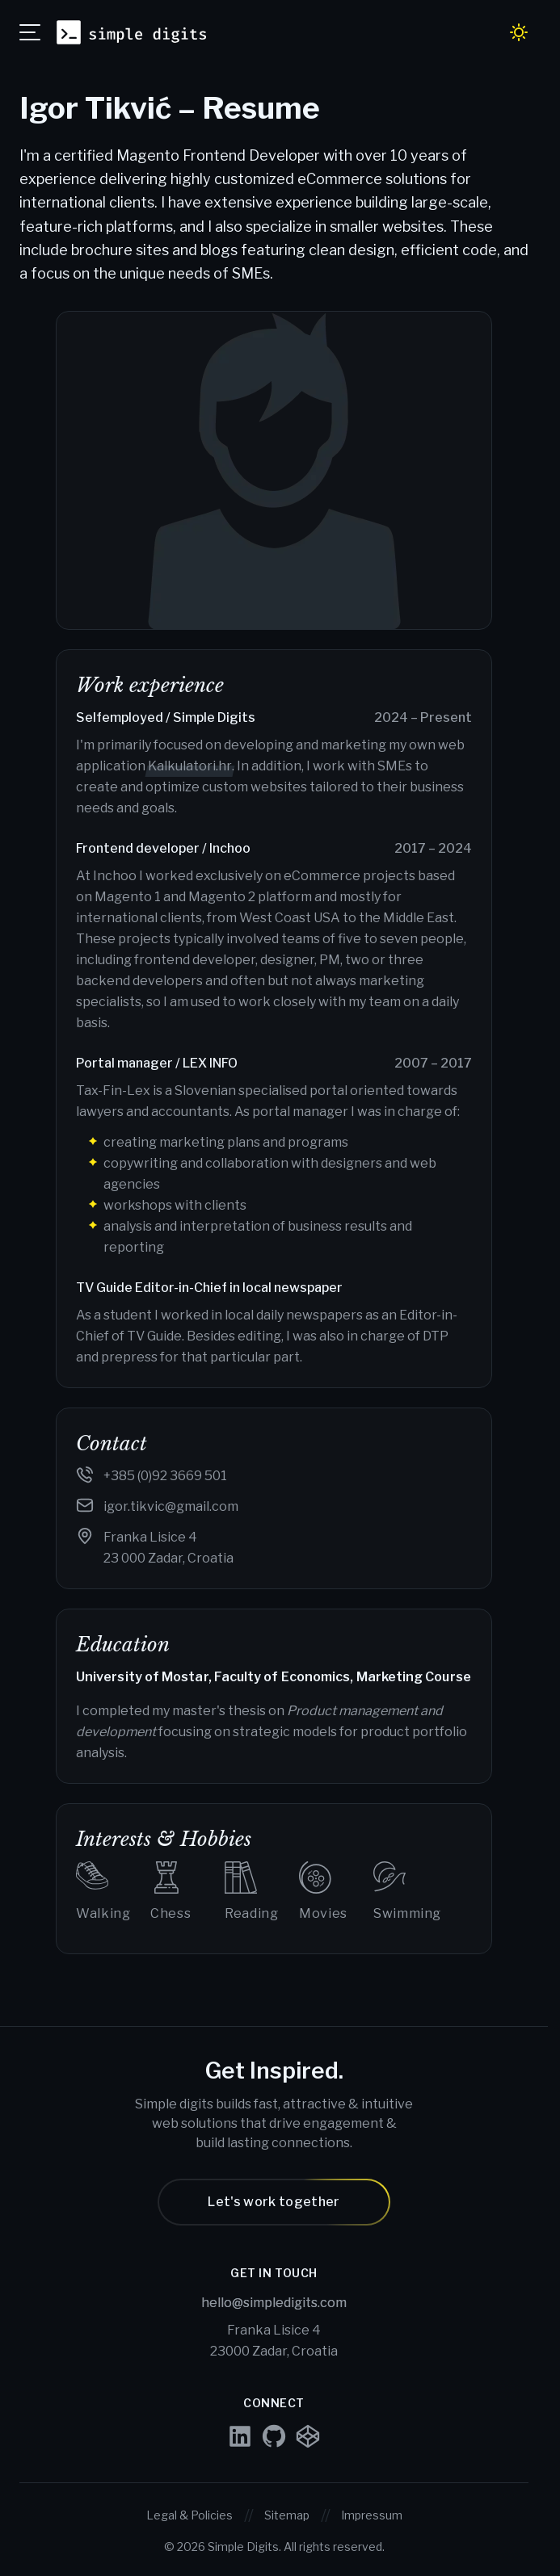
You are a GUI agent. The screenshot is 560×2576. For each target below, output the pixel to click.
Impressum (371, 2515)
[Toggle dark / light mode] (519, 32)
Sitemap (286, 2515)
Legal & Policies (189, 2515)
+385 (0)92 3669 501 (165, 1475)
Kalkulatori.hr (190, 766)
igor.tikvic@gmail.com (170, 1506)
